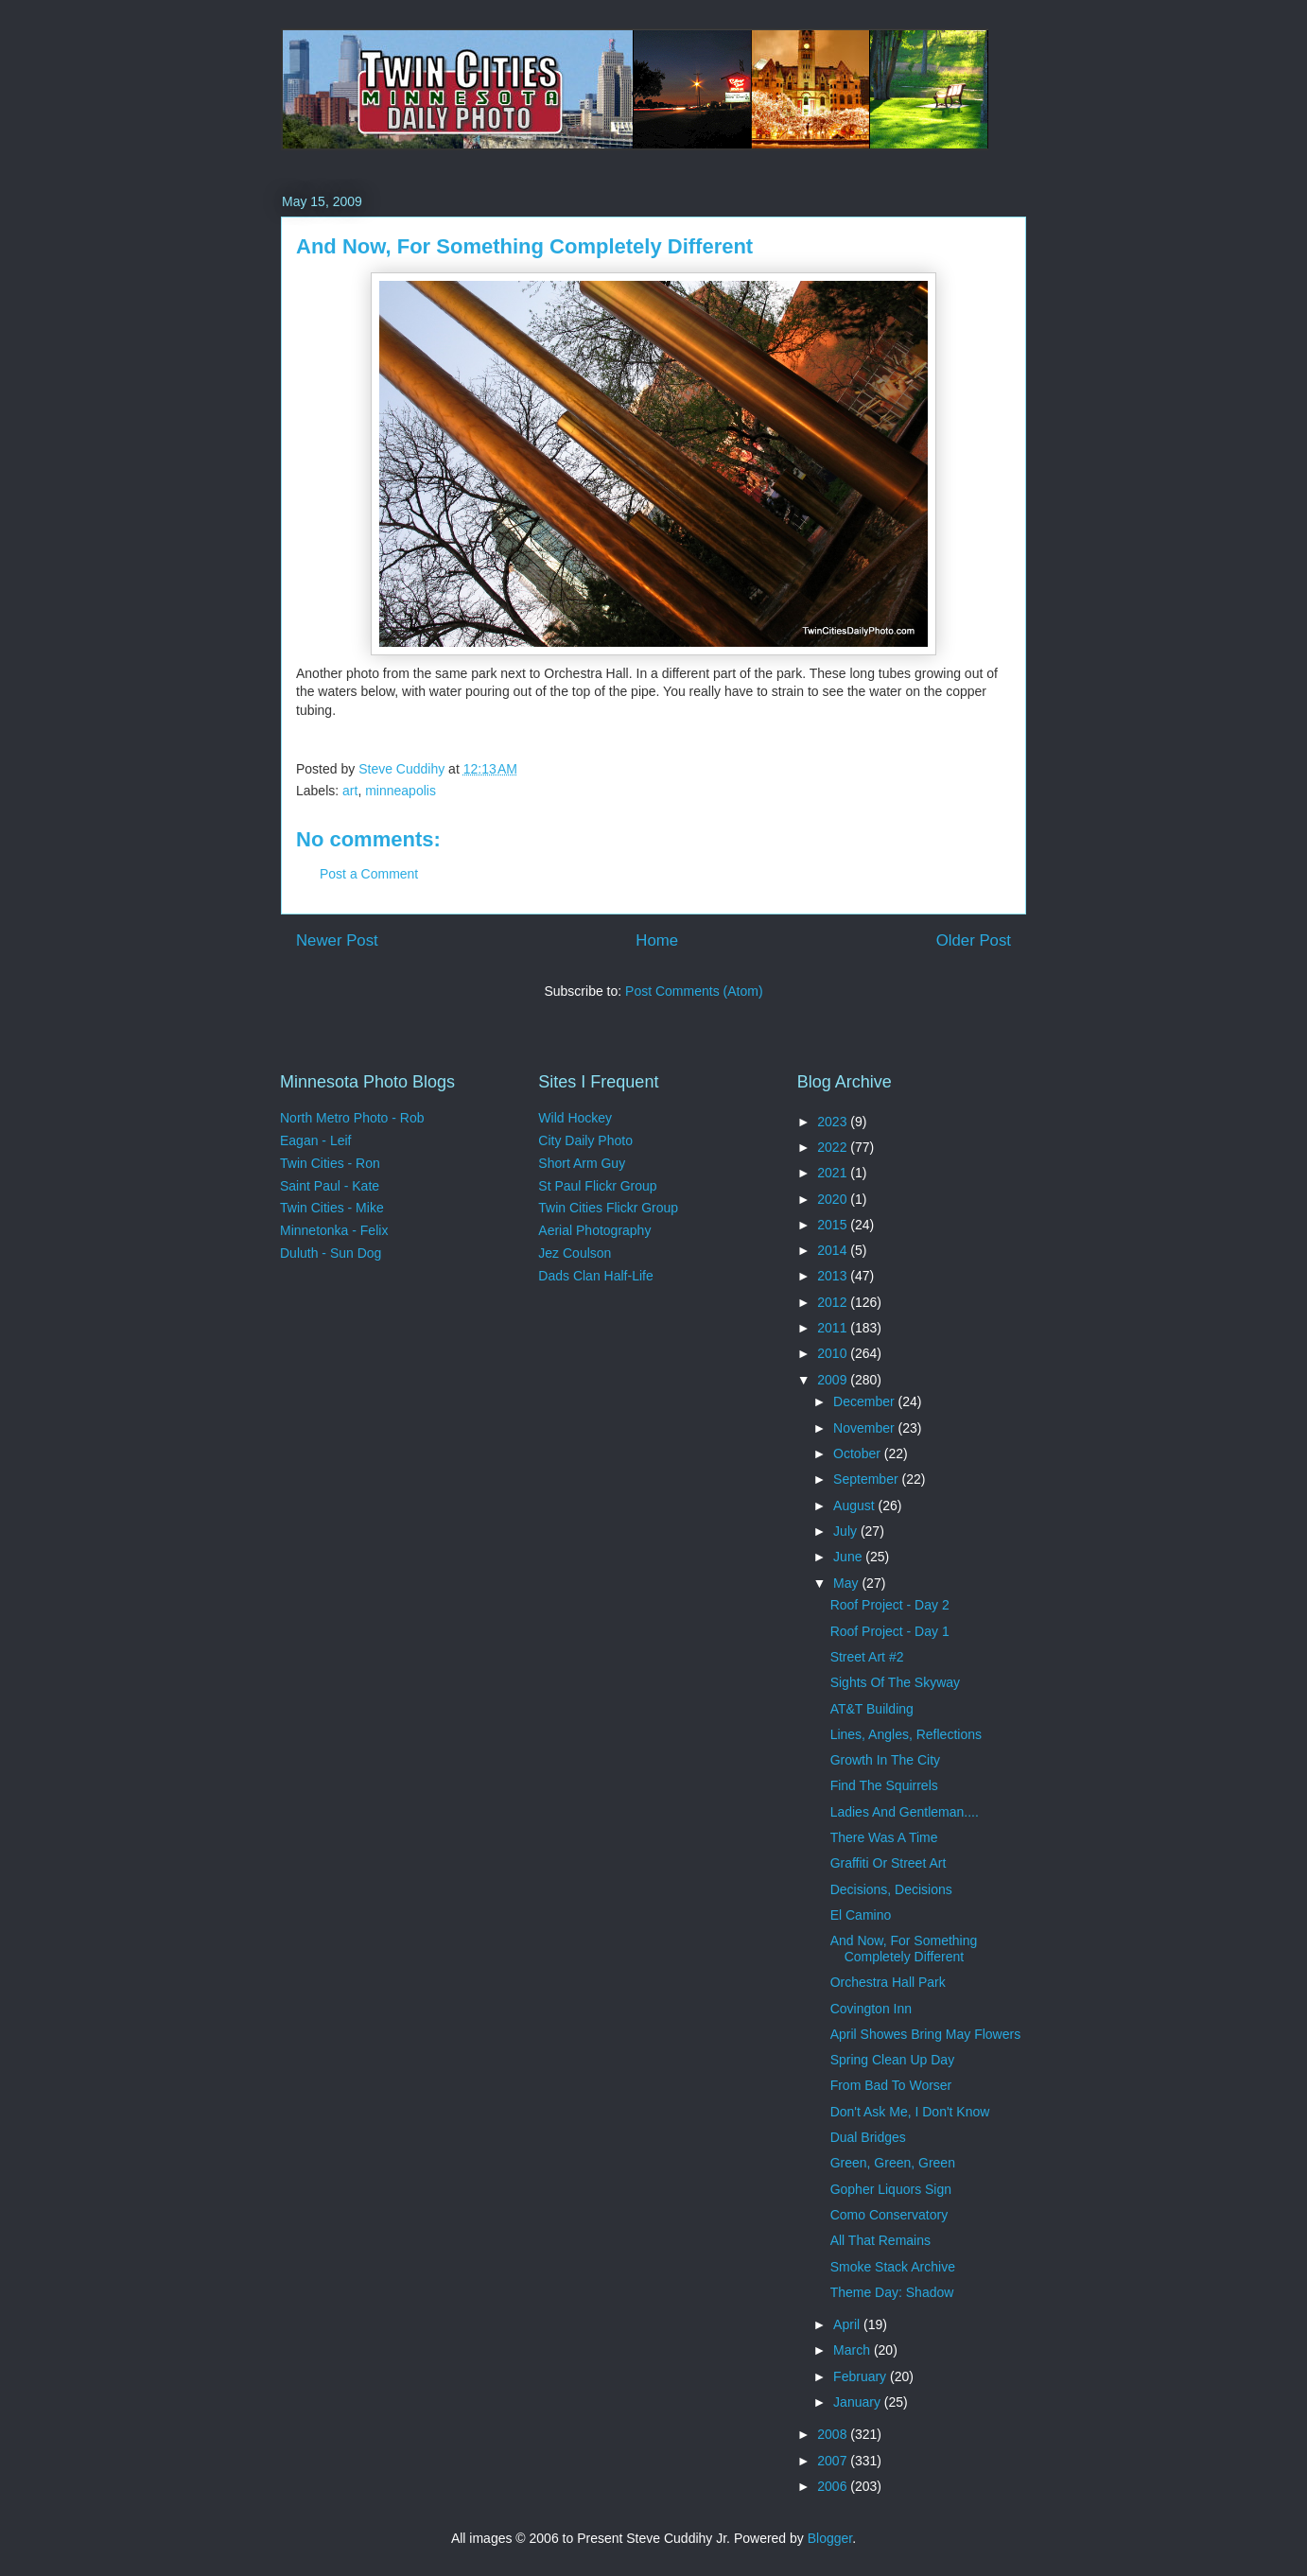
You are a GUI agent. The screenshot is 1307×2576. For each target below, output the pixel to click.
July (847, 1531)
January (858, 2402)
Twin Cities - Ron (330, 1163)
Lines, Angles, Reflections (906, 1734)
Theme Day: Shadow (892, 2292)
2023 (833, 1121)
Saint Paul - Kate (329, 1185)
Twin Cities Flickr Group (608, 1207)
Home (657, 940)
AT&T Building (872, 1708)
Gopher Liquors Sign (890, 2189)
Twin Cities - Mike (332, 1207)
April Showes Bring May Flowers (925, 2034)
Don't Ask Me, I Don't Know (910, 2111)
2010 (833, 1353)
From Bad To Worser (891, 2085)
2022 (833, 1147)
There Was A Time (884, 1837)
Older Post (973, 940)
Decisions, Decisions (891, 1889)
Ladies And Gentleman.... (904, 1811)
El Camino (861, 1915)
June (849, 1556)
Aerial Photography (594, 1230)
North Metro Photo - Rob (352, 1117)
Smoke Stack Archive (892, 2266)
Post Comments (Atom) (693, 991)
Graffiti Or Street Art (888, 1863)
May (847, 1583)
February (861, 2376)
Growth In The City (885, 1759)
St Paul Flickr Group (597, 1185)
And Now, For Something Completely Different (904, 1948)
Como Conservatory (889, 2214)
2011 (833, 1327)
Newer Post (337, 940)
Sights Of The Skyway (895, 1682)
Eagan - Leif (316, 1140)
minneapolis (400, 790)
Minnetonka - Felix (334, 1230)
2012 (833, 1302)
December (865, 1401)
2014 (833, 1250)
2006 (833, 2486)
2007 (833, 2460)
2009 (833, 1379)
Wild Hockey (575, 1117)
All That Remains (880, 2240)
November (865, 1428)
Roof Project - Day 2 (890, 1604)
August (855, 1505)
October (858, 1453)
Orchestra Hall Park (888, 1982)
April (848, 2324)
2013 (833, 1275)
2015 (833, 1224)
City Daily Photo (585, 1140)
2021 (833, 1172)
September (867, 1479)
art (349, 790)
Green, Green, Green (892, 2162)
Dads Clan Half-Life (595, 1275)
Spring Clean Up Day (892, 2059)
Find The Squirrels (884, 1785)
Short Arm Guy (581, 1163)
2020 (833, 1199)
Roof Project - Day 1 (890, 1631)
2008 (833, 2434)
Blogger (830, 2538)
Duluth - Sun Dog (330, 1253)
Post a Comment (369, 873)
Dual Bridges (868, 2137)
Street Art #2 (867, 1656)
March (853, 2350)
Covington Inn (871, 2008)
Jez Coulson (574, 1253)
